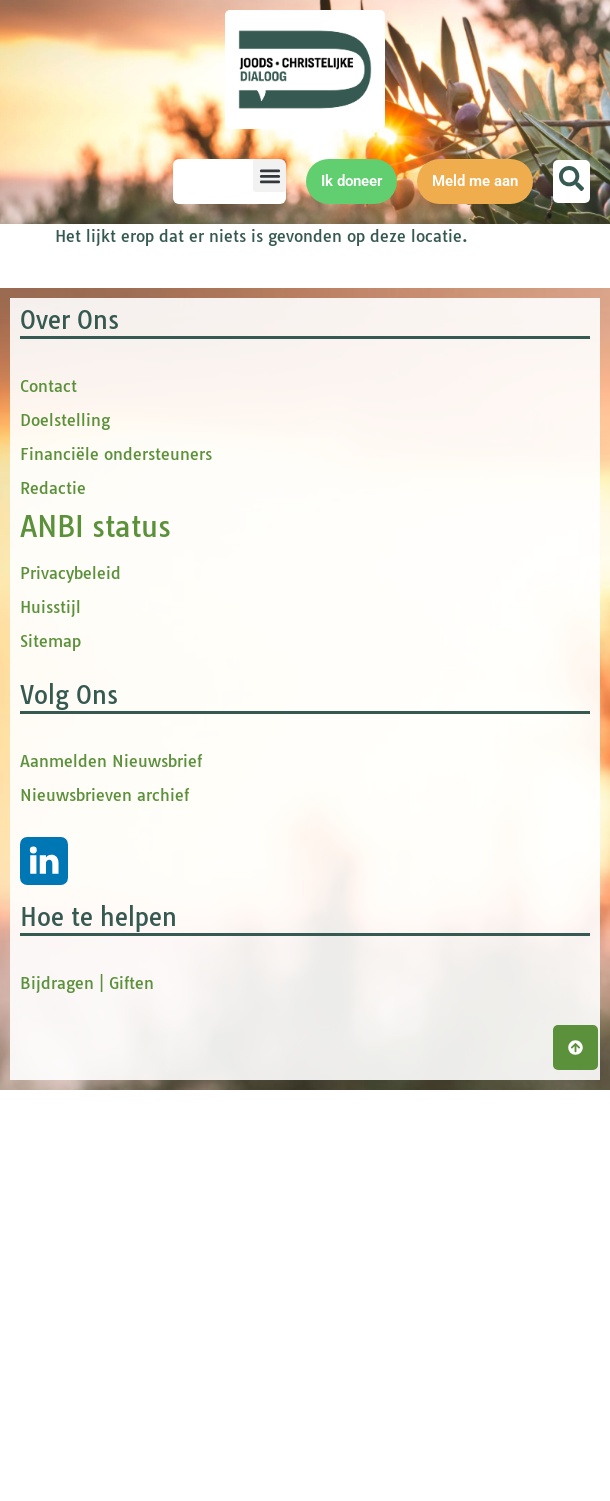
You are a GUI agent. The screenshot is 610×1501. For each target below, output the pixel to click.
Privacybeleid (70, 984)
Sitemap (50, 1052)
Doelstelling (65, 831)
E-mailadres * (360, 322)
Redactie (53, 899)
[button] (269, 175)
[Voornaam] (445, 419)
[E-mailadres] (445, 353)
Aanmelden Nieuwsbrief (111, 1172)
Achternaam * (360, 521)
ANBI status (95, 937)
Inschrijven (445, 604)
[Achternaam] (445, 552)
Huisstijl (50, 1018)
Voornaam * (354, 388)
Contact (48, 797)
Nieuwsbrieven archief (104, 1206)
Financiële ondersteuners (116, 865)
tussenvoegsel (364, 454)
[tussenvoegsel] (445, 486)
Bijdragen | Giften (87, 1394)
